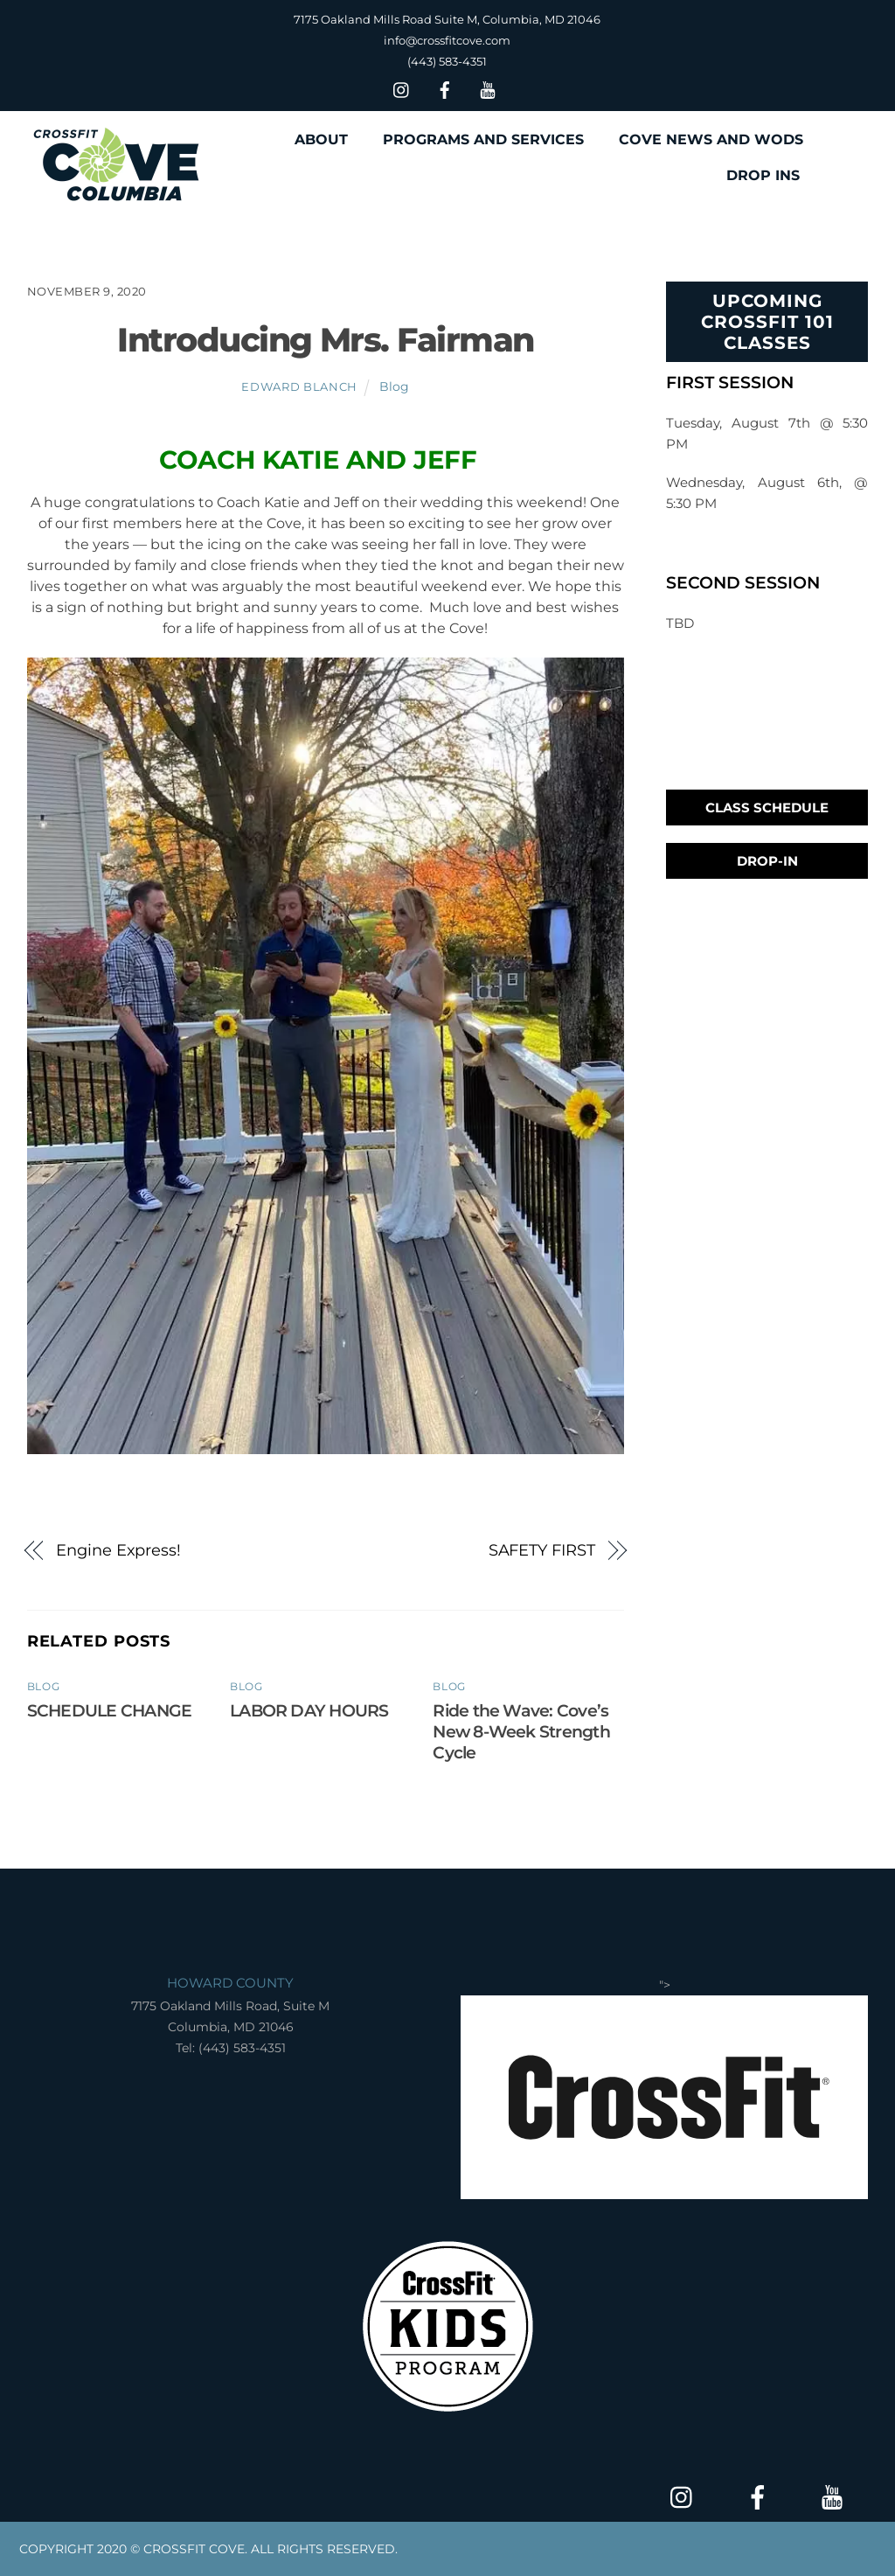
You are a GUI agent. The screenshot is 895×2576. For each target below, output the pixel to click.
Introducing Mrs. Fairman (325, 339)
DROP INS (763, 175)
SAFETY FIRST (542, 1550)
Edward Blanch (299, 386)
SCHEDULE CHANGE (109, 1710)
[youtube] (487, 88)
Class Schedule (767, 807)
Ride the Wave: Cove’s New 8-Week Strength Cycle (521, 1731)
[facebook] (444, 88)
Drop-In (767, 861)
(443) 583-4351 (447, 61)
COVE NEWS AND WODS (711, 139)
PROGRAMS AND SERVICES (483, 139)
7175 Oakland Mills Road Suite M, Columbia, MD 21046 (447, 19)
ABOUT (321, 139)
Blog (394, 386)
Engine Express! (118, 1550)
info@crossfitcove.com (447, 40)
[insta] (402, 88)
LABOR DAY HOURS (309, 1710)
